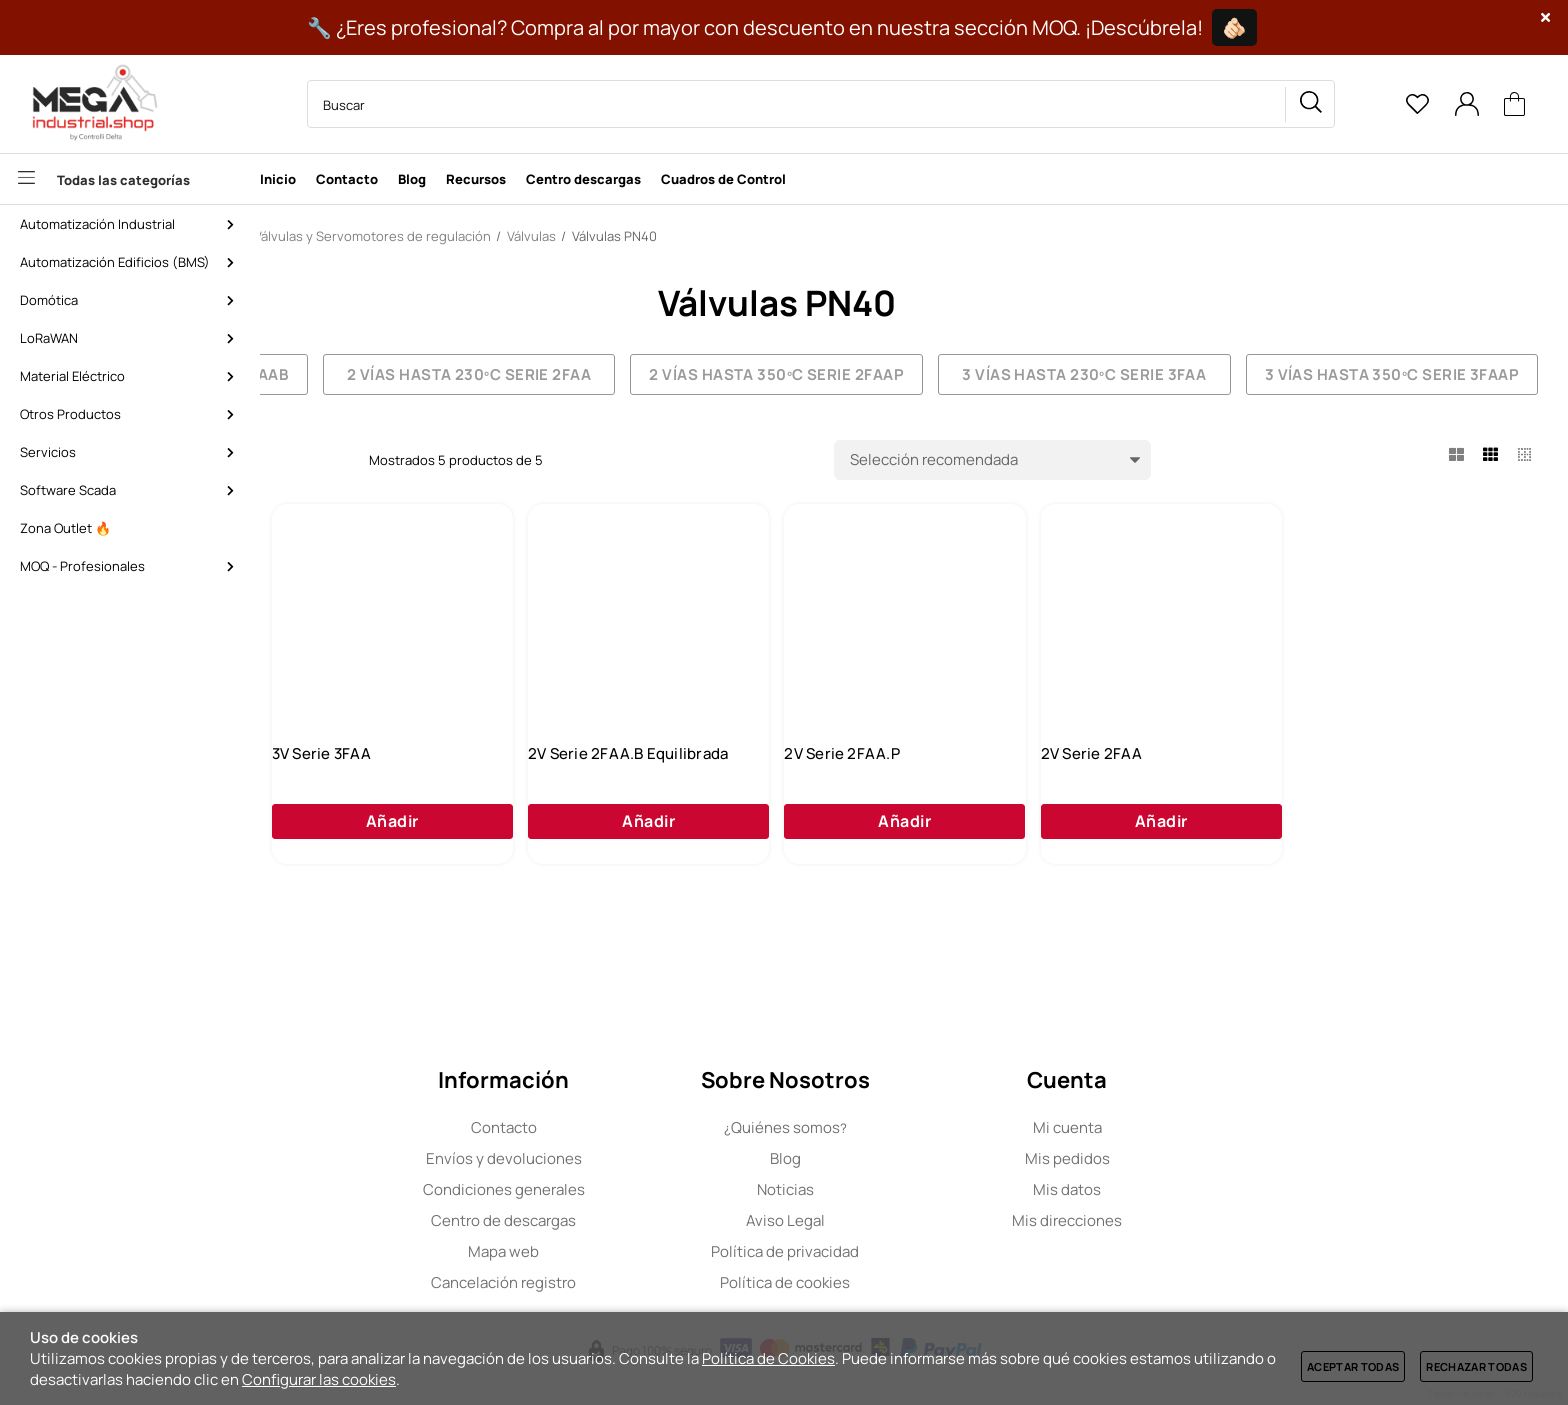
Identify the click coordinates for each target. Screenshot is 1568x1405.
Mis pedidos (1195, 1158)
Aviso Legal (913, 1220)
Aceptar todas (1353, 1366)
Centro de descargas (632, 1220)
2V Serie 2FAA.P (1133, 792)
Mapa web (632, 1251)
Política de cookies (914, 1282)
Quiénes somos (913, 1127)
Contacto (632, 1127)
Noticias (913, 1189)
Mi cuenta (1195, 1127)
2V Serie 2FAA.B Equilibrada (922, 792)
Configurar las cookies (319, 1379)
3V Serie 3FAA (619, 792)
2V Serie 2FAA (1380, 792)
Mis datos (1196, 1189)
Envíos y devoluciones (632, 1158)
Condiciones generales (632, 1189)
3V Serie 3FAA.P (371, 792)
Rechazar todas (1476, 1366)
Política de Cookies (768, 1358)
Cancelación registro (632, 1282)
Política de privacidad (914, 1251)
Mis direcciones (1196, 1220)
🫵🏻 (1234, 27)
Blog (913, 1158)
